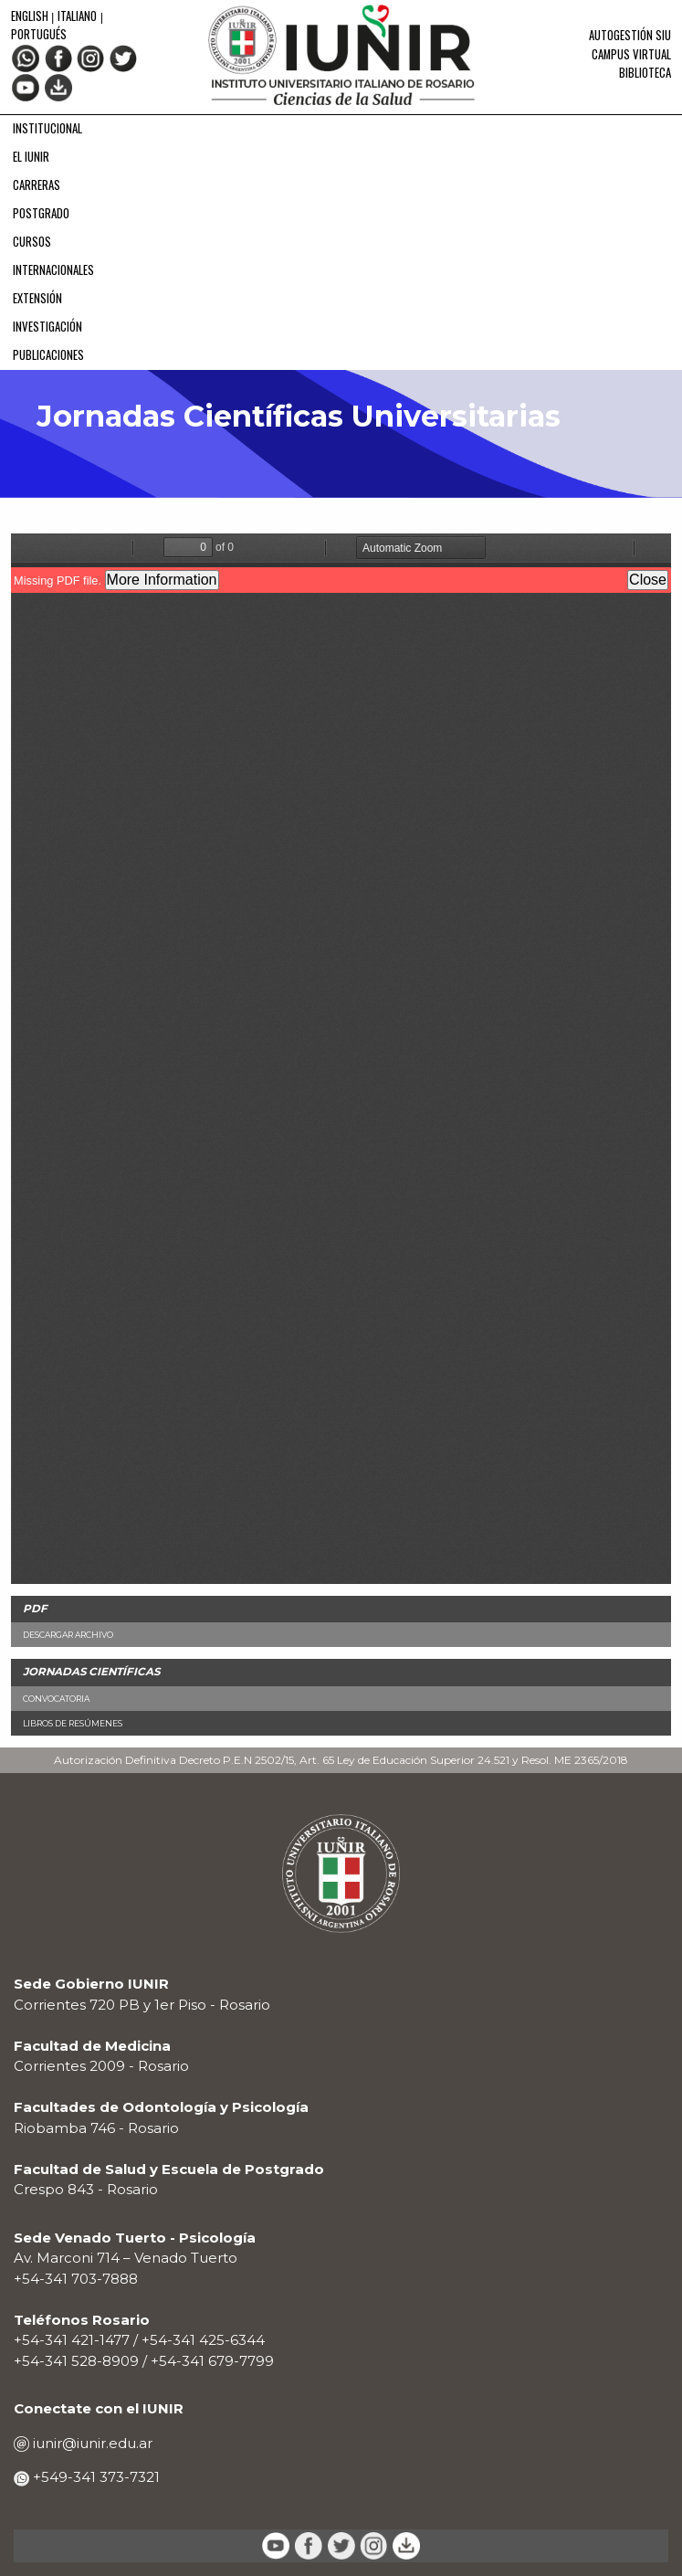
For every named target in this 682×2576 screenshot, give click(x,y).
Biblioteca (645, 72)
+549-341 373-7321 (94, 2477)
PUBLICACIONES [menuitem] (48, 355)
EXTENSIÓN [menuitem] (37, 298)
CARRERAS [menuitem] (36, 185)
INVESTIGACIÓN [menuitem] (47, 326)
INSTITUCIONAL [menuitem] (47, 128)
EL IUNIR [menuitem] (31, 156)
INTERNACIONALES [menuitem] (53, 270)
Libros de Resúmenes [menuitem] (72, 1723)
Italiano (77, 16)
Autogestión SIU (630, 35)
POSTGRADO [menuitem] (41, 213)
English (31, 16)
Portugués (39, 34)
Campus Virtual (631, 54)
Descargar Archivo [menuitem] (68, 1635)
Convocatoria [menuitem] (56, 1699)
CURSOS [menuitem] (32, 241)
